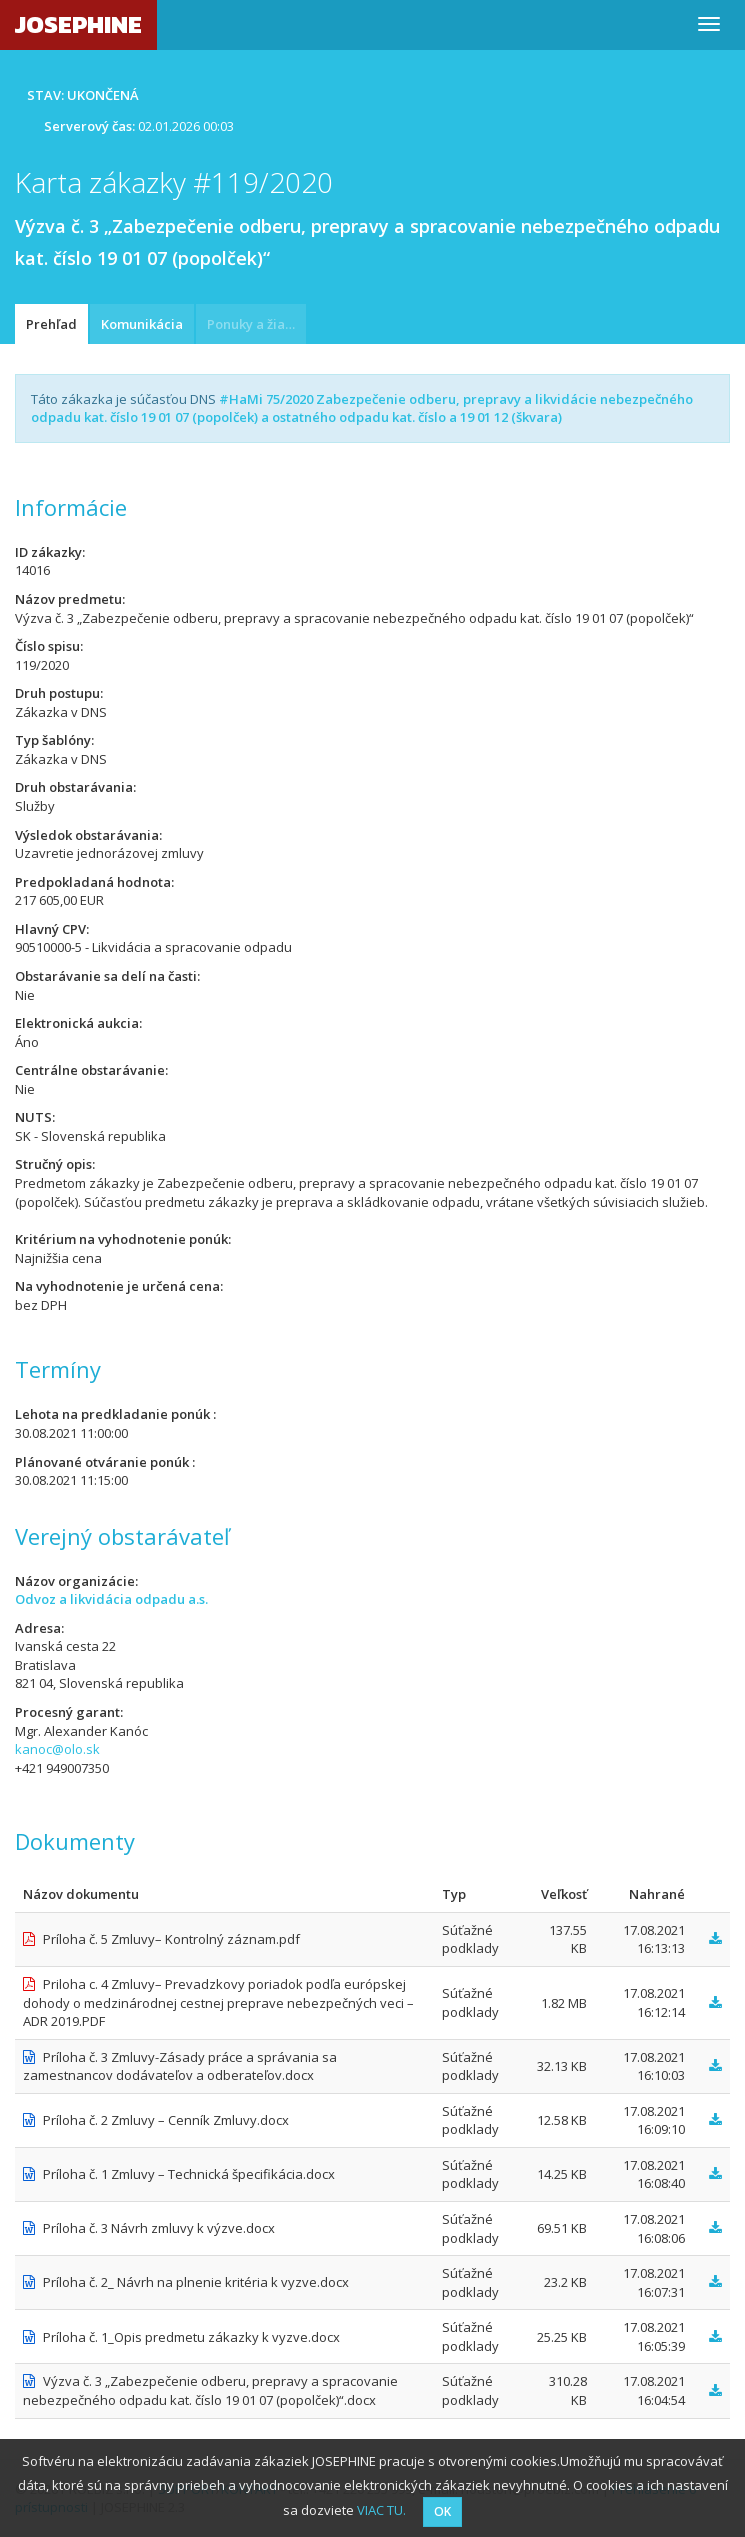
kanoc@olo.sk (57, 1749)
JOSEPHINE (78, 24)
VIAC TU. (381, 2510)
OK (442, 2511)
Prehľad (51, 324)
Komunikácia (142, 324)
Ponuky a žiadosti (256, 324)
